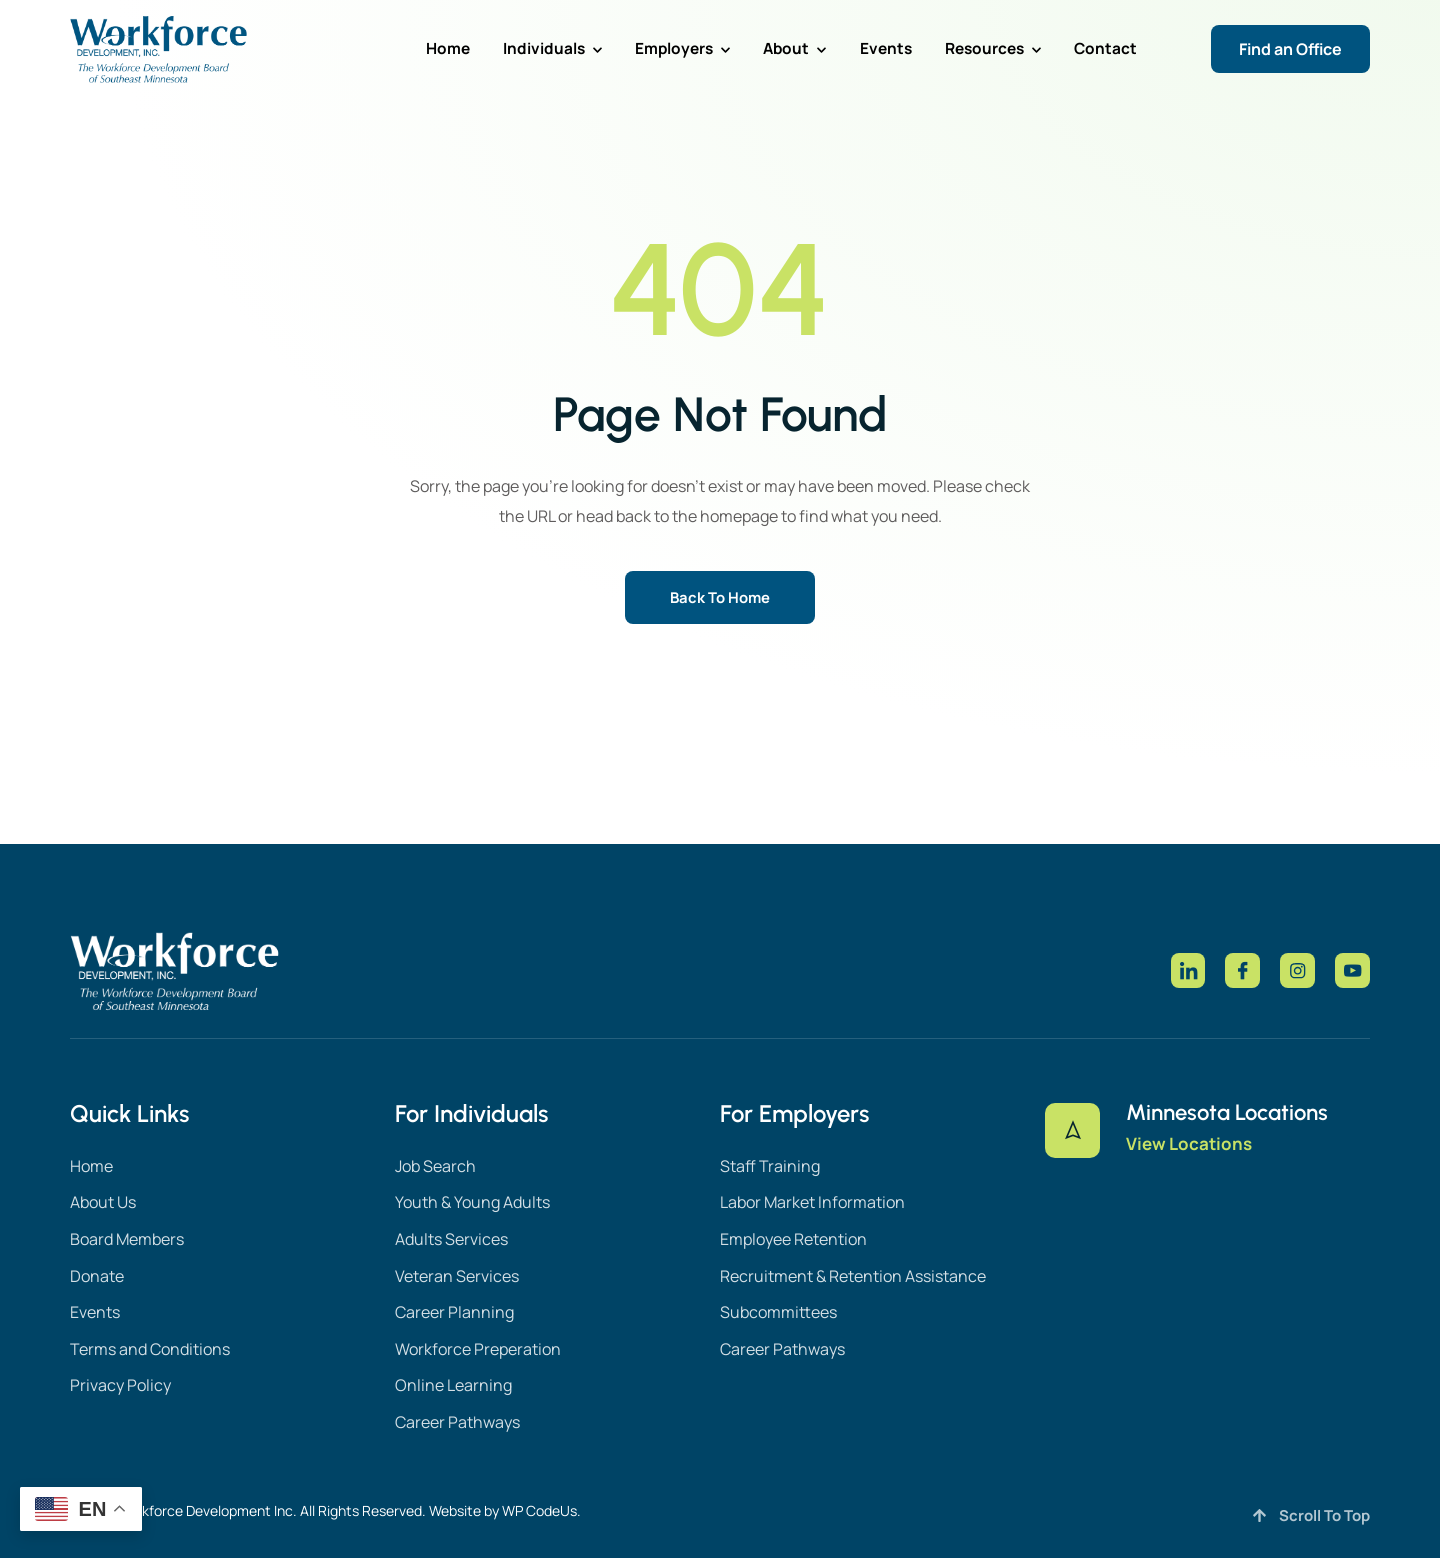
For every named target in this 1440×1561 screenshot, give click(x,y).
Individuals (583, 48)
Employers (706, 48)
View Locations (1190, 1153)
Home (485, 48)
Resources (1000, 48)
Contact (1107, 48)
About (812, 48)
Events (898, 48)
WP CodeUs (539, 1513)
